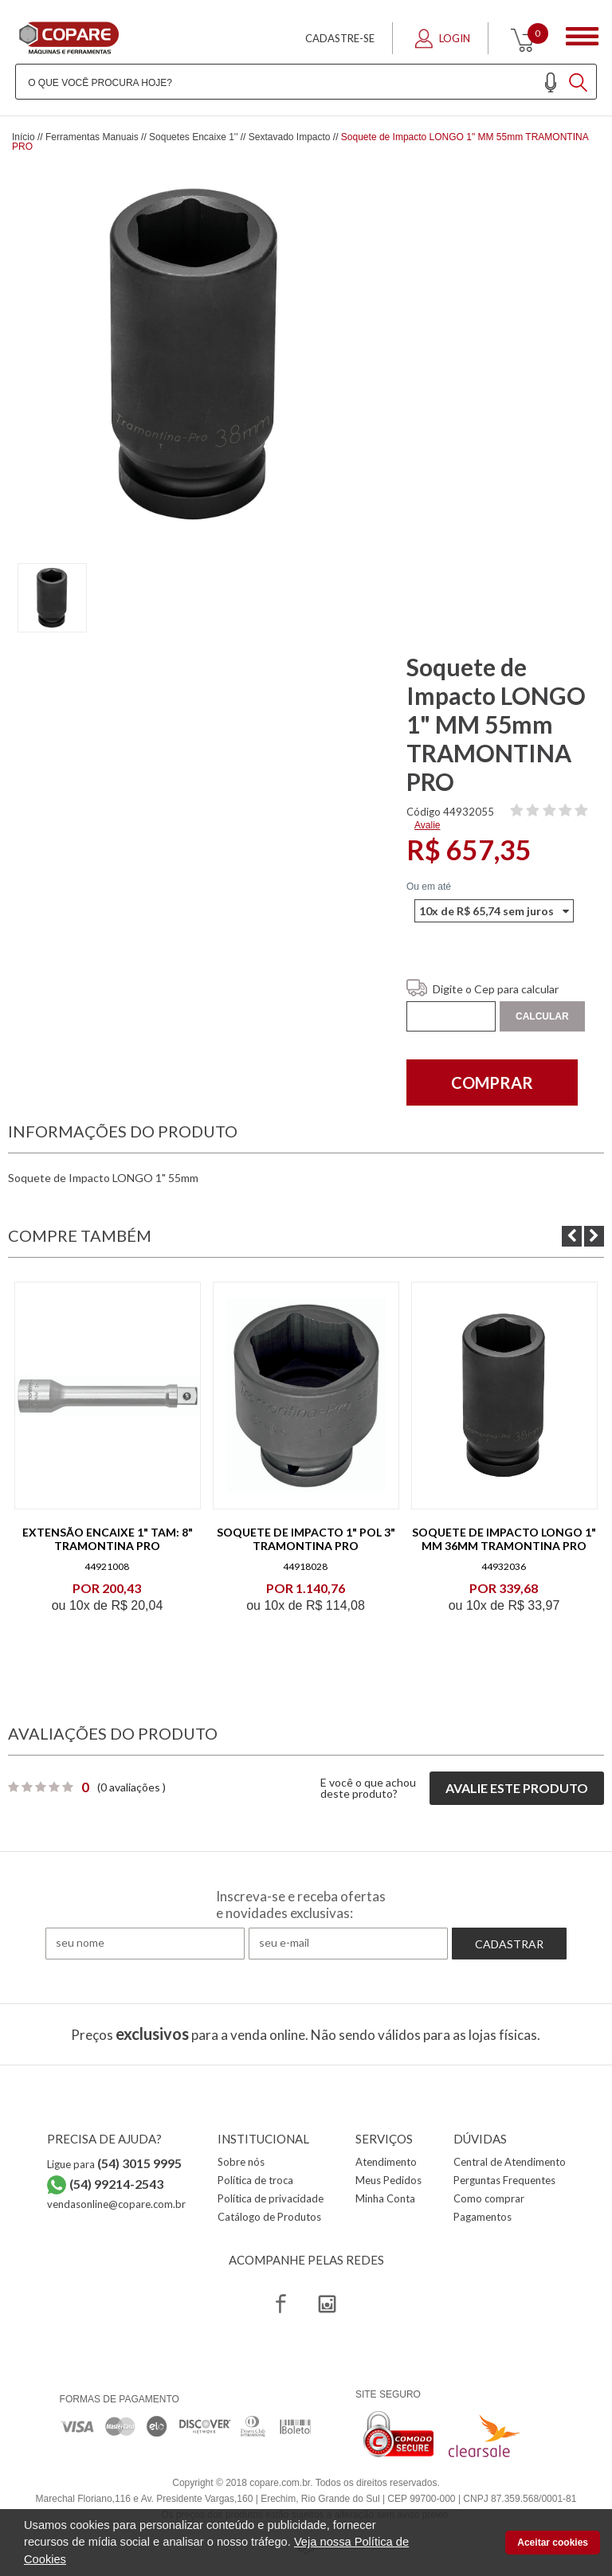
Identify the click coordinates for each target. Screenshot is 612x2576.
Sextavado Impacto (290, 137)
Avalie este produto (516, 1787)
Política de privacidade (271, 2198)
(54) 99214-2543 (116, 2183)
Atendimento (386, 2161)
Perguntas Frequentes (504, 2180)
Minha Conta (385, 2198)
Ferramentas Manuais (92, 137)
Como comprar (488, 2198)
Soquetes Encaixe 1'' (193, 137)
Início (23, 137)
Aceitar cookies (552, 2542)
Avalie (427, 825)
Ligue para (114, 2164)
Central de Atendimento (509, 2161)
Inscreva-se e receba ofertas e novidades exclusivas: (301, 1904)
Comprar (492, 1082)
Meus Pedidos (388, 2180)
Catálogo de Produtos (269, 2216)
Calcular (542, 1016)
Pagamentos (482, 2216)
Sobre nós (241, 2161)
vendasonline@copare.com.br (116, 2204)
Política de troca (255, 2180)
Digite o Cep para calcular (496, 989)
